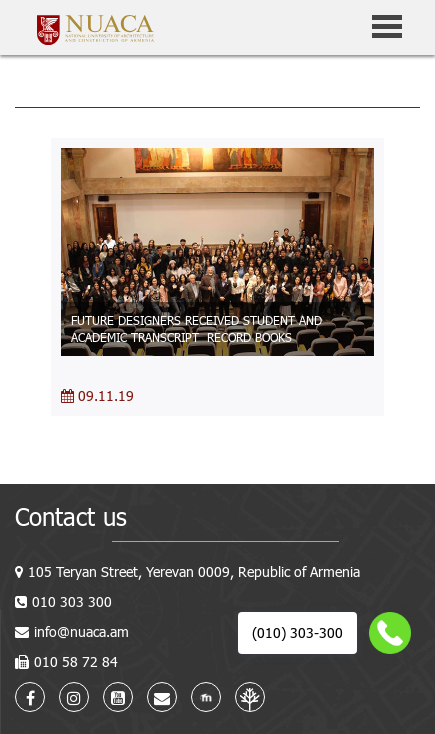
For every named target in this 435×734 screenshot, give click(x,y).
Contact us (71, 516)
